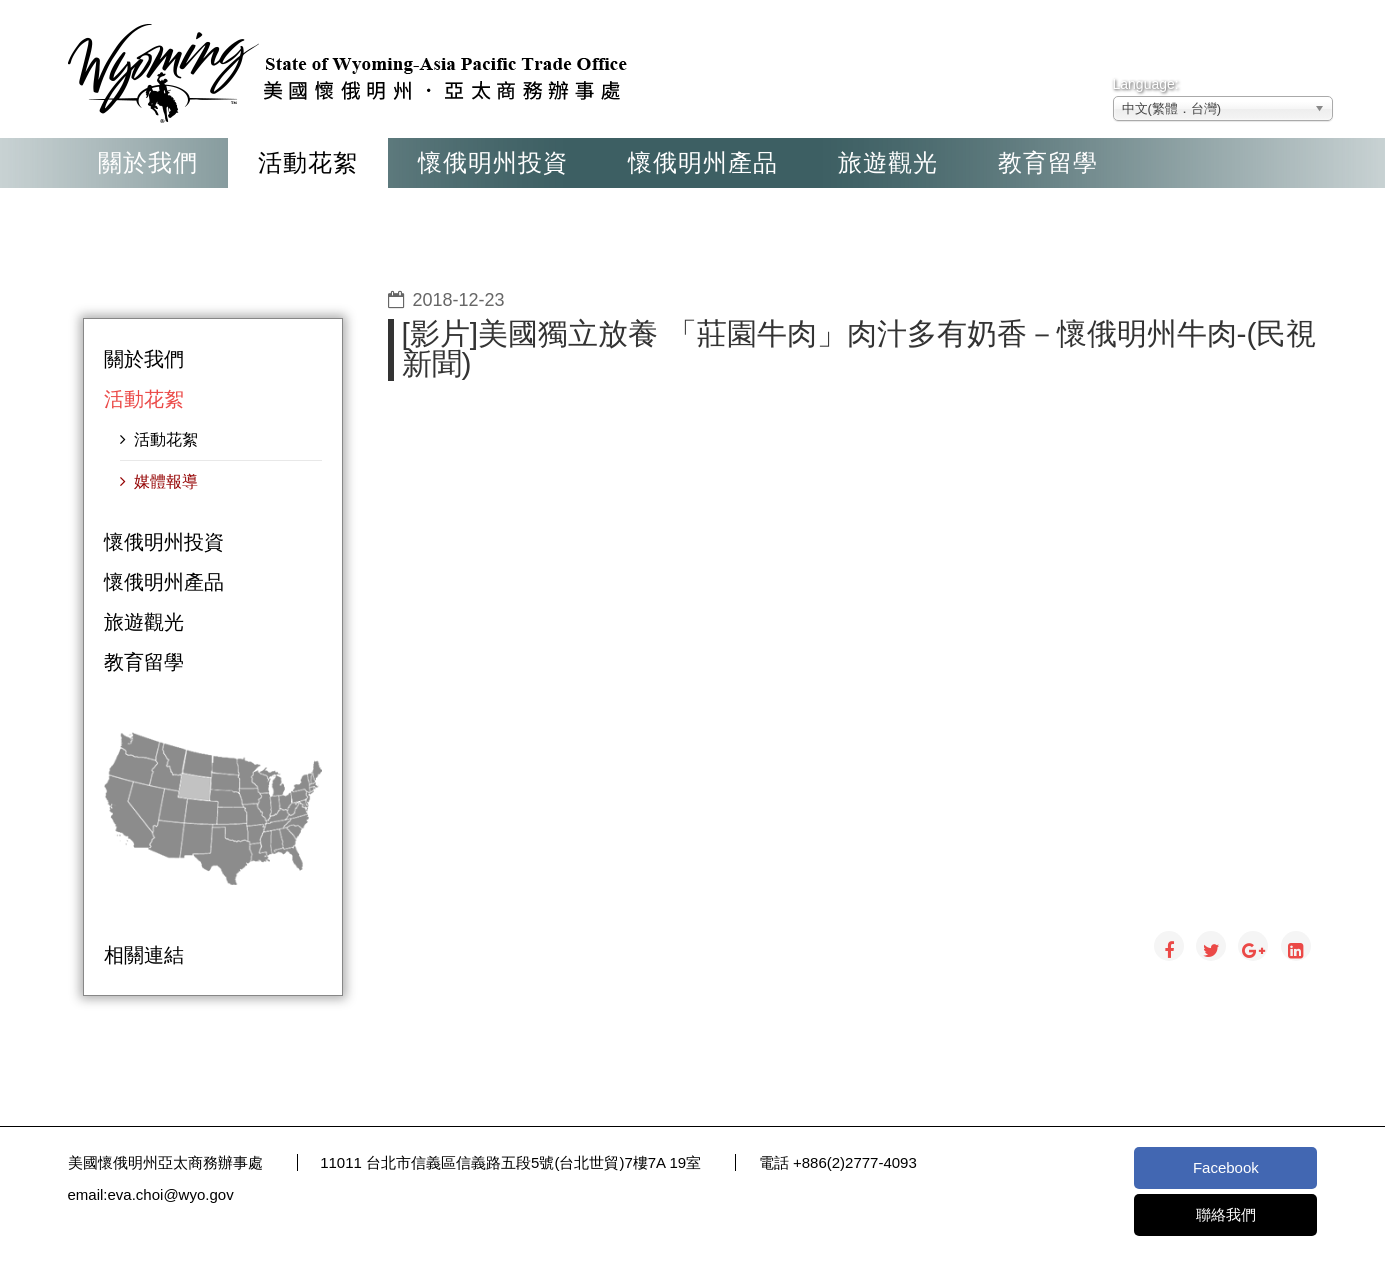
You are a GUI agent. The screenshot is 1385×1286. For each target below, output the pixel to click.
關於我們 (148, 162)
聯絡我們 (1226, 1214)
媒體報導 (164, 481)
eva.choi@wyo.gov (171, 1194)
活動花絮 (308, 162)
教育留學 (1048, 162)
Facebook (1226, 1167)
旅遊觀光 (888, 162)
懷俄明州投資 (493, 162)
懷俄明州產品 (703, 162)
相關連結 (144, 955)
